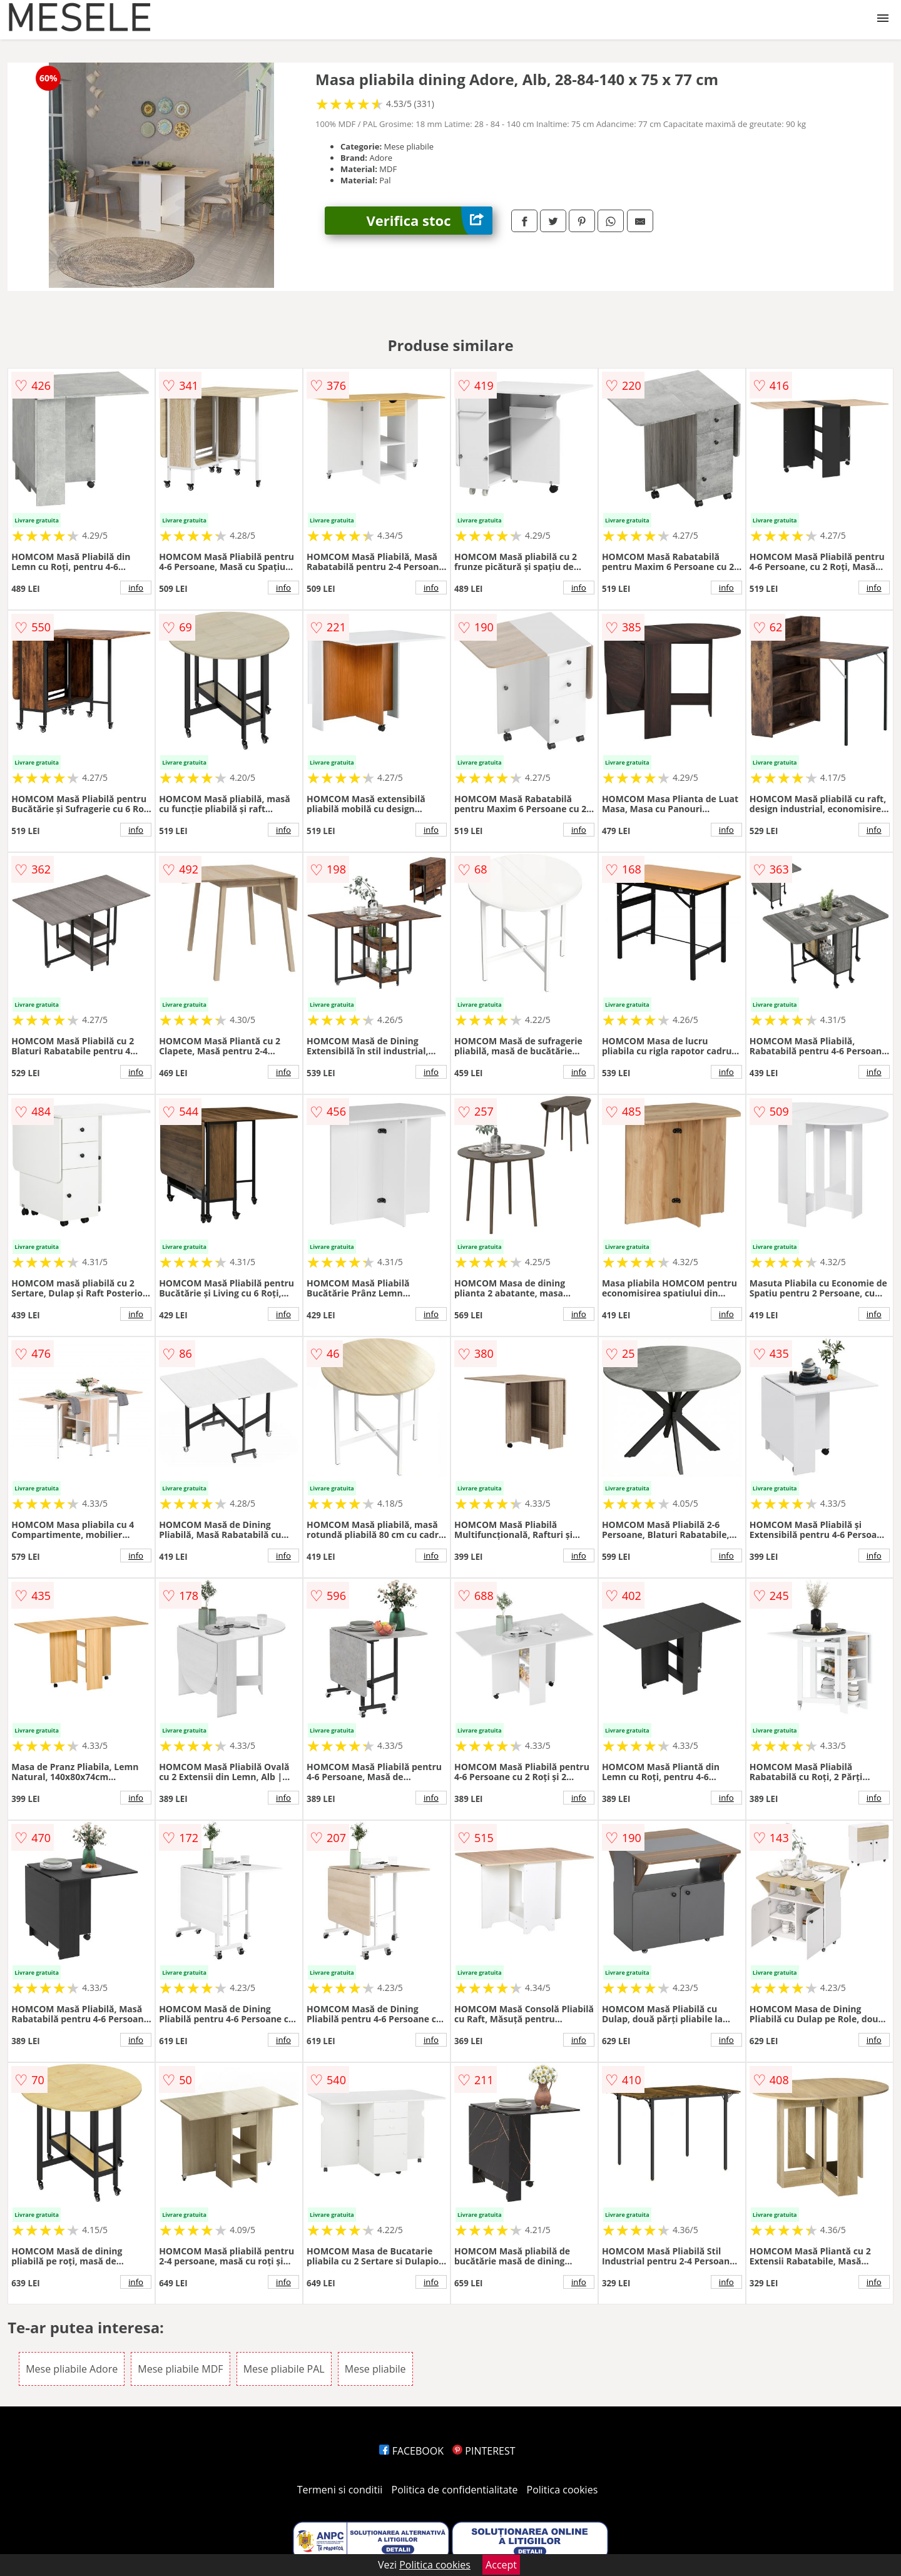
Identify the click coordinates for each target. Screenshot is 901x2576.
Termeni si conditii (340, 2490)
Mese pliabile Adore (72, 2369)
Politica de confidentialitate (455, 2490)
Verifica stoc (429, 220)
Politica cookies (562, 2490)
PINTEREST (483, 2451)
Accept (501, 2565)
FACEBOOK (411, 2451)
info (135, 587)
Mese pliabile (375, 2369)
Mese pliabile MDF (180, 2369)
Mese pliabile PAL (284, 2369)
